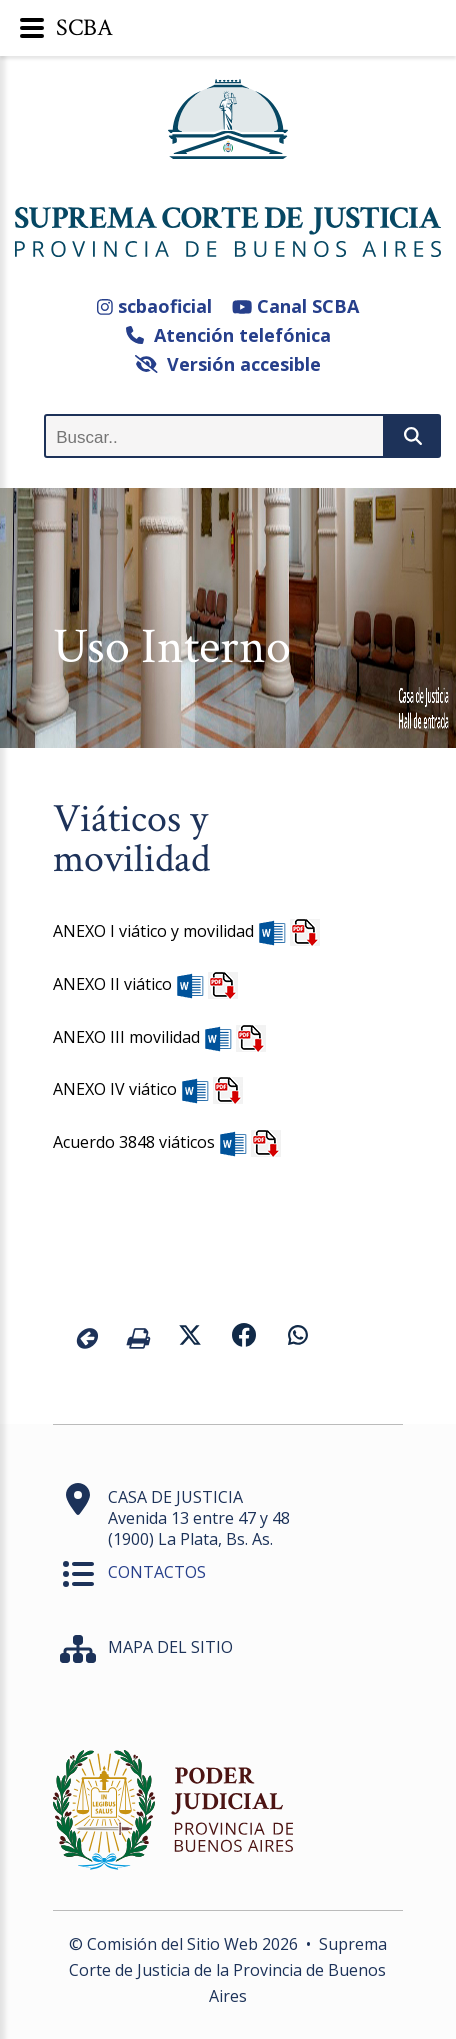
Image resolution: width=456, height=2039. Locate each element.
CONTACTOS (157, 1572)
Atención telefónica (228, 335)
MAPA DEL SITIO (170, 1647)
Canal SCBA (295, 306)
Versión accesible (228, 364)
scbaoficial (154, 306)
